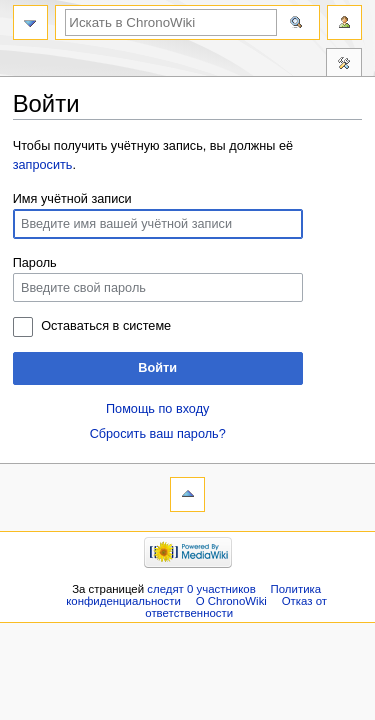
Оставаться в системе (106, 326)
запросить (43, 165)
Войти (157, 368)
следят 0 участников (201, 589)
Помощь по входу (157, 409)
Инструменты (344, 65)
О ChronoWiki (231, 601)
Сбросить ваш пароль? (158, 434)
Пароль (35, 263)
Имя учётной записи (72, 199)
